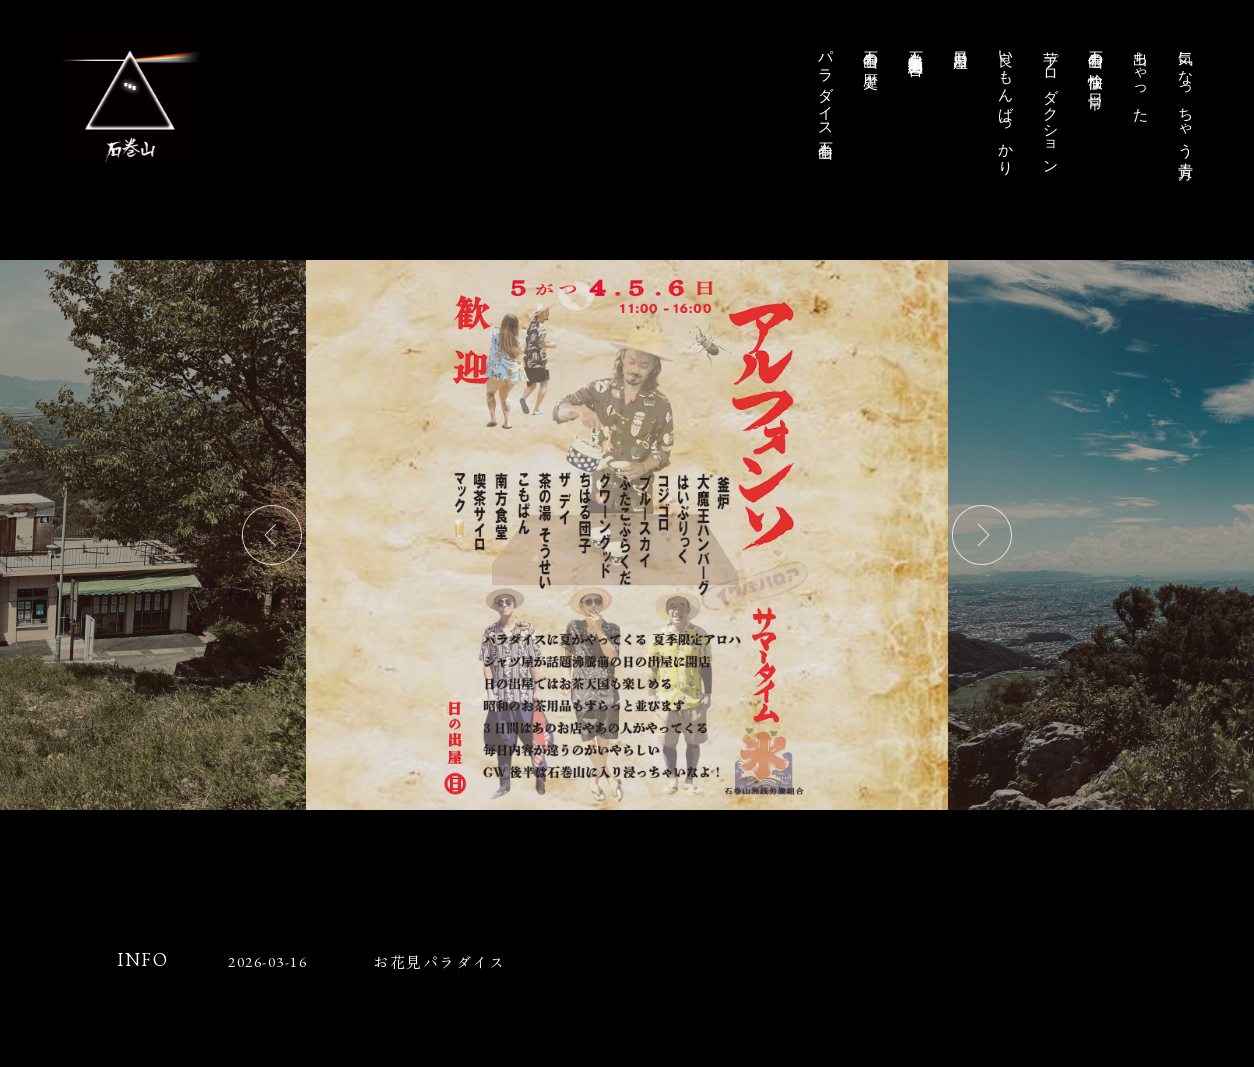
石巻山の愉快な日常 (1096, 62)
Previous (272, 535)
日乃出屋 (961, 42)
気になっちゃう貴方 (1186, 97)
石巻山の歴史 (871, 52)
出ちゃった (1141, 77)
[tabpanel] (627, 535)
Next (982, 535)
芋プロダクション (1051, 104)
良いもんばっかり (1006, 105)
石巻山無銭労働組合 (916, 45)
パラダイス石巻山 (826, 87)
